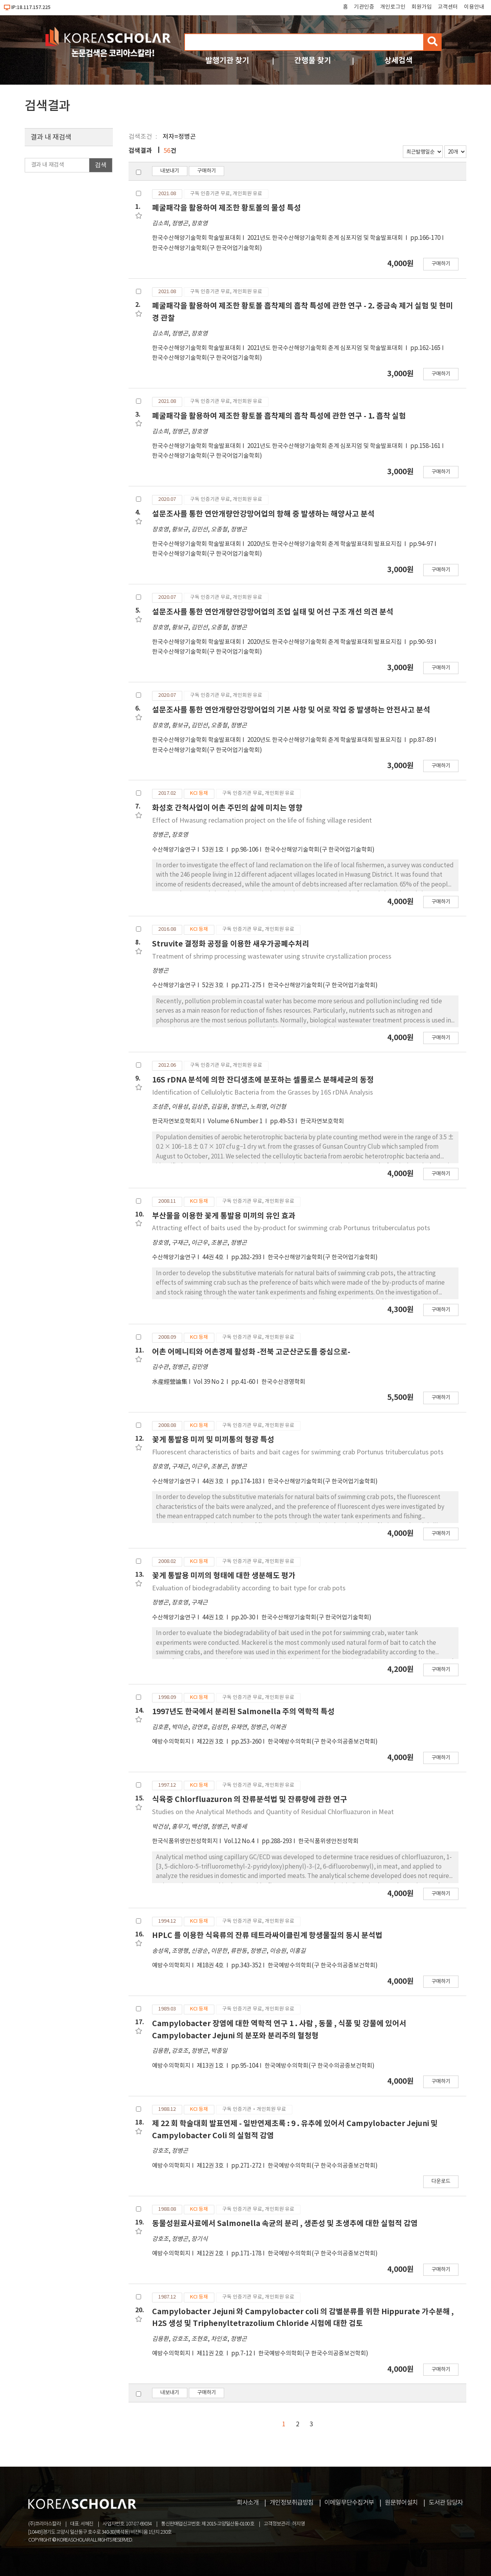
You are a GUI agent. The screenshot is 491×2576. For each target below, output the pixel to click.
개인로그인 (393, 7)
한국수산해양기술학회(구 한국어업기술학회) (207, 248)
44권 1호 (213, 1617)
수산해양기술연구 (174, 850)
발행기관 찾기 (227, 60)
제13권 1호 (211, 2066)
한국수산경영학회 (283, 1382)
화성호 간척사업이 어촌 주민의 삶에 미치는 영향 (227, 807)
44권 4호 (213, 1257)
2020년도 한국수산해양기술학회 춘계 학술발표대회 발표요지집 (325, 544)
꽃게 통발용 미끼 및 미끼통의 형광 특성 (213, 1439)
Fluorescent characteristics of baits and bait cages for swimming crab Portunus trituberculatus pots (298, 1452)
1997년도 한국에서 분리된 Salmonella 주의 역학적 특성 (243, 1711)
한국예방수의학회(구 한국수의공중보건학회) (323, 1741)
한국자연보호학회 (322, 1121)
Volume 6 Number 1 (236, 1121)
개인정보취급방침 (291, 2502)
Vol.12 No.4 (239, 1841)
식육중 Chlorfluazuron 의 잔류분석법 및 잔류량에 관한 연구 (249, 1799)
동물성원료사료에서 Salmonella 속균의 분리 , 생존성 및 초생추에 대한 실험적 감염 (285, 2223)
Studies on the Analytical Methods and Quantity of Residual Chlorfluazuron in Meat (273, 1812)
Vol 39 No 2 (209, 1382)
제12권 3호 (211, 2166)
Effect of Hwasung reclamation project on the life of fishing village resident (262, 820)
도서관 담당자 (446, 2502)
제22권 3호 (211, 1741)
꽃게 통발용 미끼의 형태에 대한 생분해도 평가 (223, 1575)
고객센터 (448, 7)
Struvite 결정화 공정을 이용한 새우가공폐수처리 (230, 943)
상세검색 (398, 60)
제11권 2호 (211, 2353)
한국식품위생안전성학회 (328, 1841)
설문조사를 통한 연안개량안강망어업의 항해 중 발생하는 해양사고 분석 (263, 513)
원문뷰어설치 (401, 2502)
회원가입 (421, 7)
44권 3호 (213, 1481)
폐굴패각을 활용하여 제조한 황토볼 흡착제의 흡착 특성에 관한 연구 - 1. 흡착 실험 (279, 416)
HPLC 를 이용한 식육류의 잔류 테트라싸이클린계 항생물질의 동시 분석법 (267, 1935)
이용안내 (474, 7)
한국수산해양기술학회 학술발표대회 (196, 238)
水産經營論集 (169, 1382)
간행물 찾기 (312, 60)
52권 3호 (213, 985)
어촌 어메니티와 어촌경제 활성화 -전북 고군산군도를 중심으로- (251, 1351)
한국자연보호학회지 (176, 1121)
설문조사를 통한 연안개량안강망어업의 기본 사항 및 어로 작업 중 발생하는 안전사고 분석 (291, 709)
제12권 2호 (211, 2253)
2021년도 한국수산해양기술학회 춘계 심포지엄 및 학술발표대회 (325, 238)
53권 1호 (213, 850)
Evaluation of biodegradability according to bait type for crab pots (249, 1588)
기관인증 (364, 7)
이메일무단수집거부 (349, 2502)
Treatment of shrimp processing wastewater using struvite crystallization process (271, 956)
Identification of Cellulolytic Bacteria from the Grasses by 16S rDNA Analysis (262, 1092)
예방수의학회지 (171, 1741)
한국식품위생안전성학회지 (185, 1841)
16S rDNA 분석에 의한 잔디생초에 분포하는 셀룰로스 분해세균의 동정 (263, 1079)
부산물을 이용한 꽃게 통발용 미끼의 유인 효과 (223, 1215)
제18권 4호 (211, 1965)
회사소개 (248, 2502)
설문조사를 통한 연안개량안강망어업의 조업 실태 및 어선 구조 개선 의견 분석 (272, 611)
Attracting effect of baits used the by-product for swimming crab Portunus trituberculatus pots (291, 1228)
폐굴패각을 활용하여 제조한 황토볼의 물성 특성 (226, 207)
